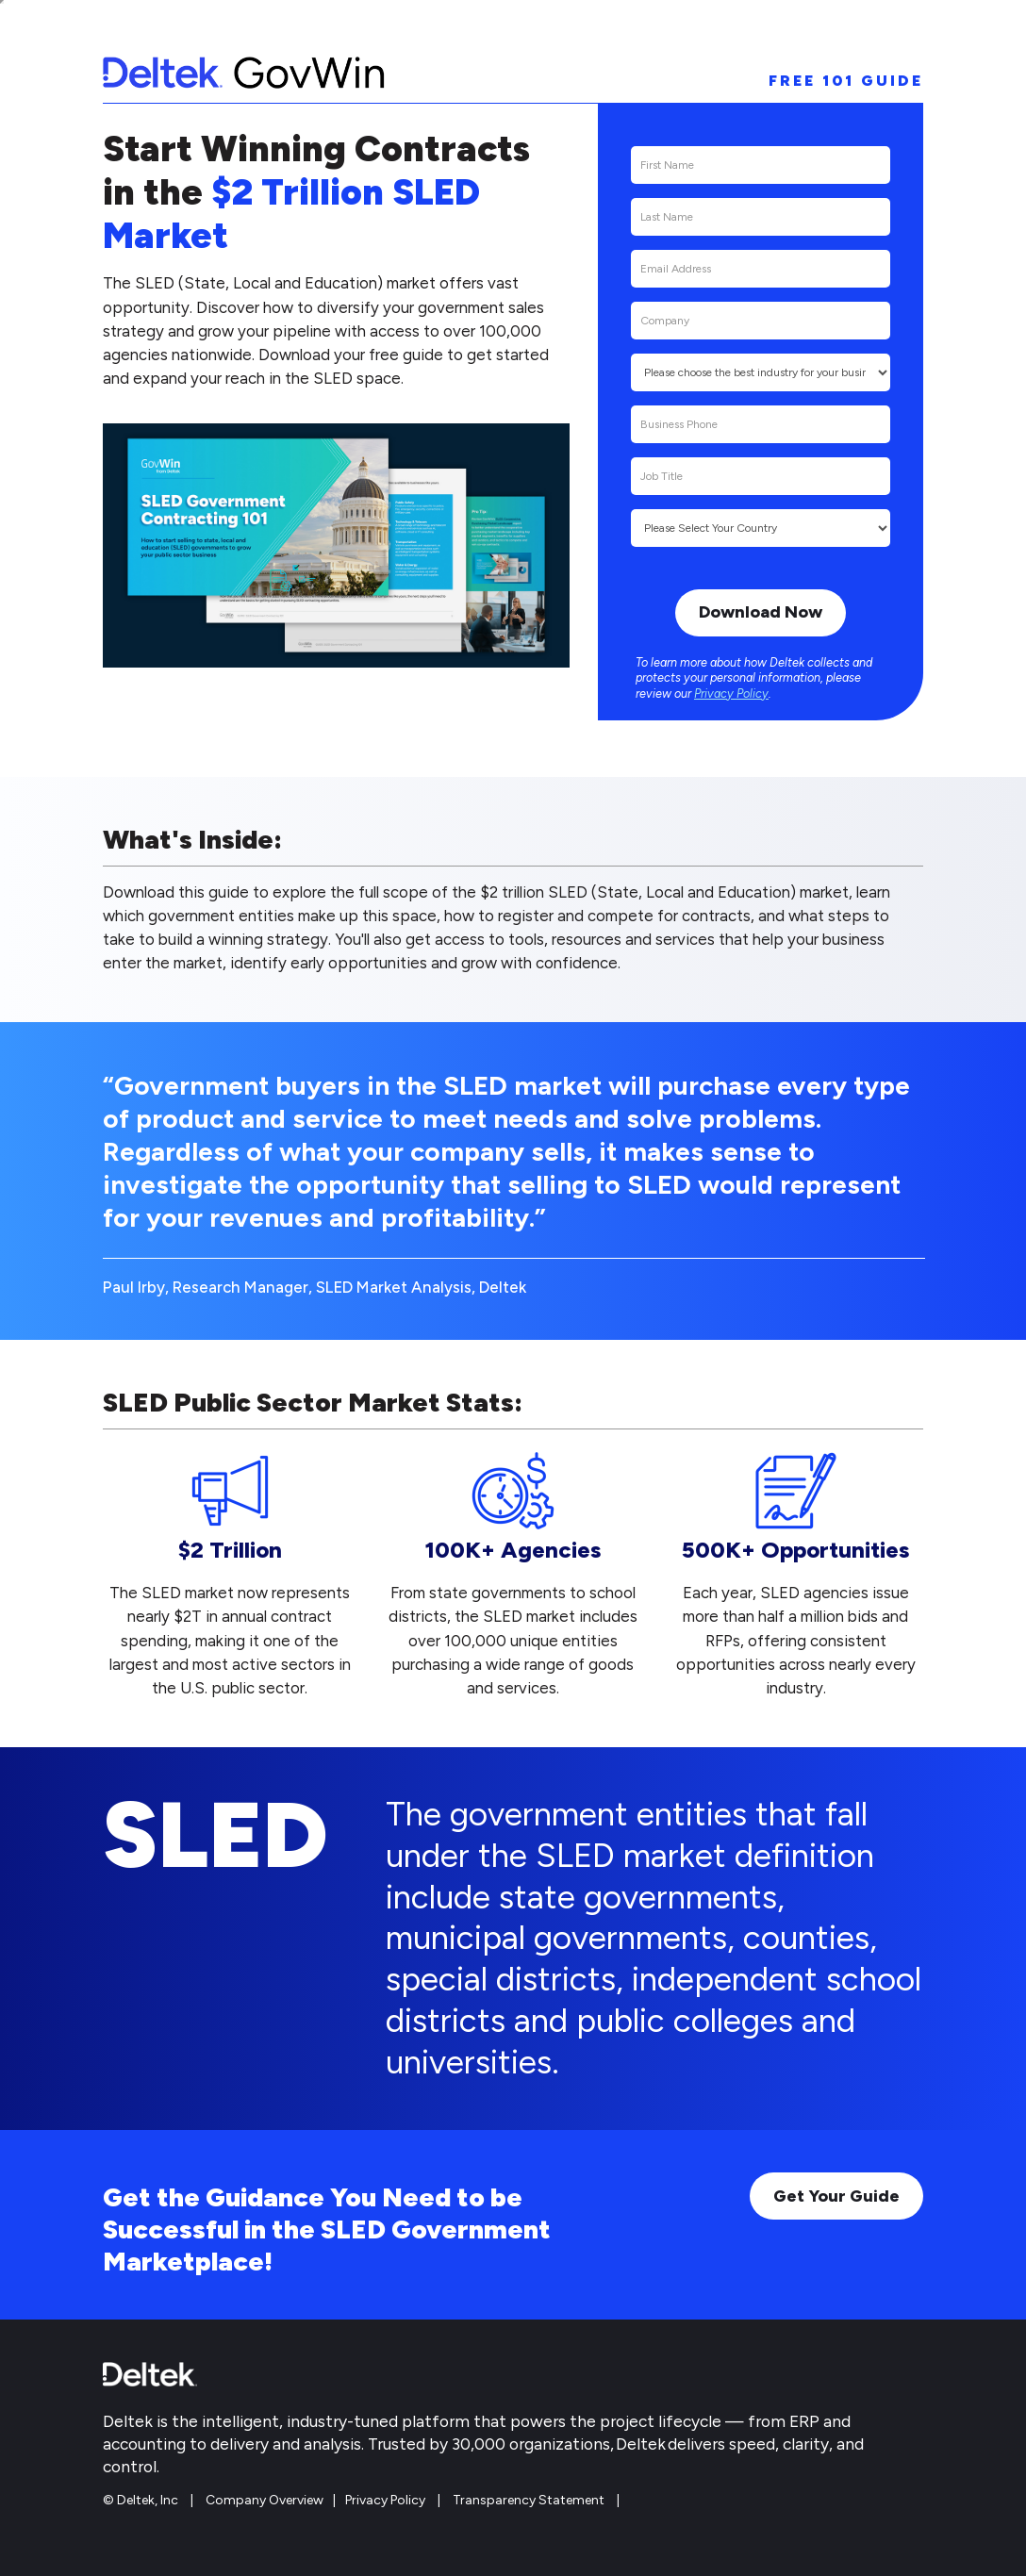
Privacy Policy (731, 693)
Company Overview (264, 2500)
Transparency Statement (528, 2500)
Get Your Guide (836, 2196)
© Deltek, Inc (142, 2500)
